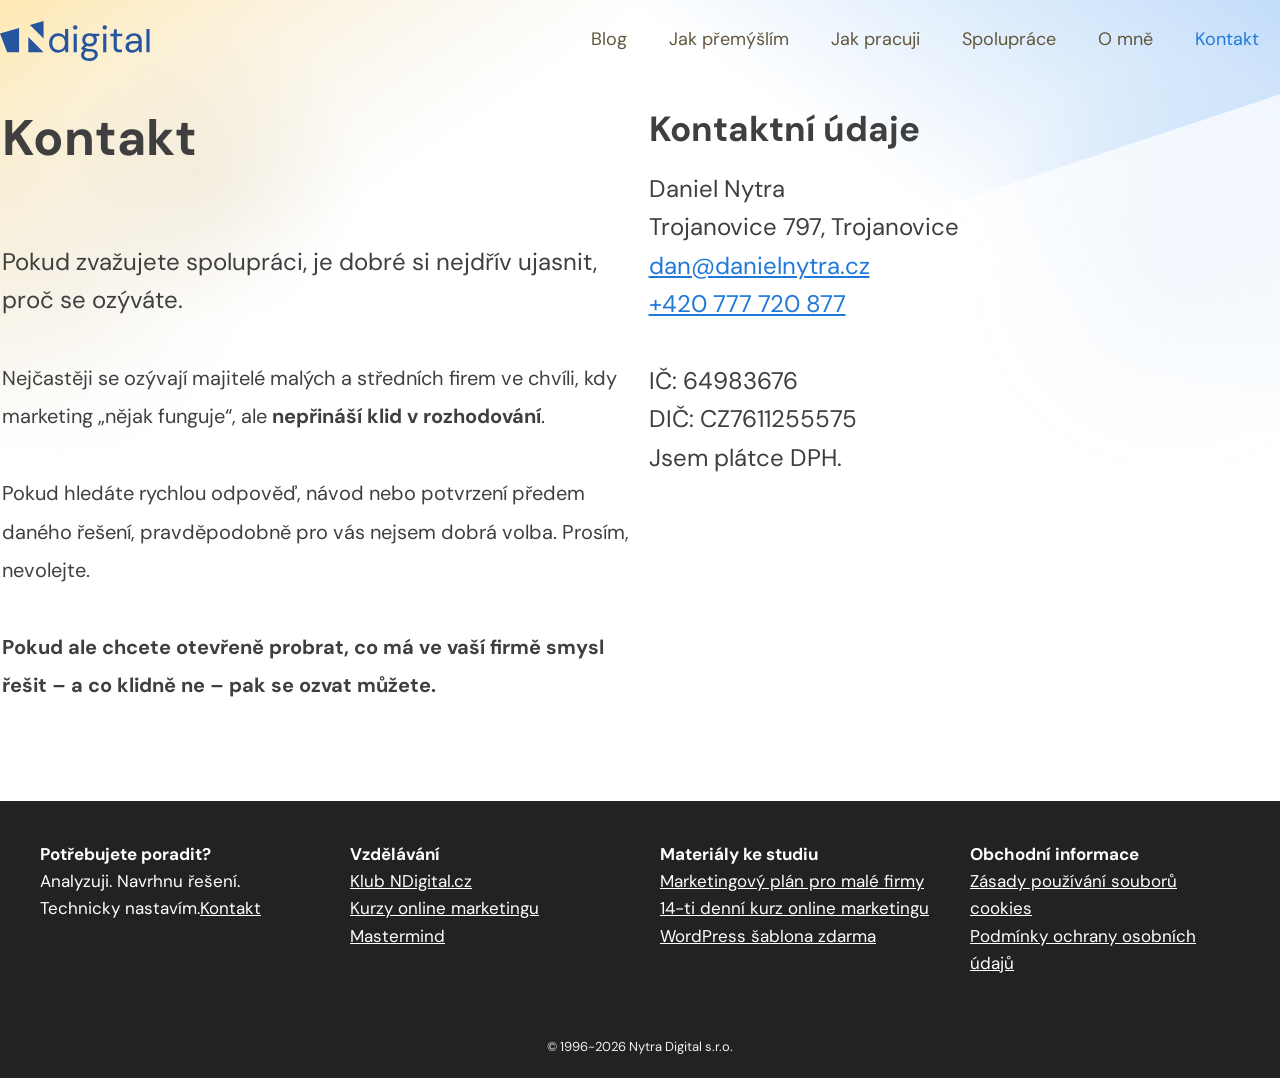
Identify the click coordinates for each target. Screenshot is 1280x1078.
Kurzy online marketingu (444, 908)
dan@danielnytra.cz (759, 265)
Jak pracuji (875, 39)
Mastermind (397, 936)
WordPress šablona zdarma (768, 936)
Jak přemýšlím (729, 39)
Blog (609, 39)
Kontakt (1227, 39)
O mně (1125, 39)
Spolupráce (1009, 39)
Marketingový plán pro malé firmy (792, 881)
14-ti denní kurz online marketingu (794, 908)
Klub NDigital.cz (411, 881)
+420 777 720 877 (747, 303)
